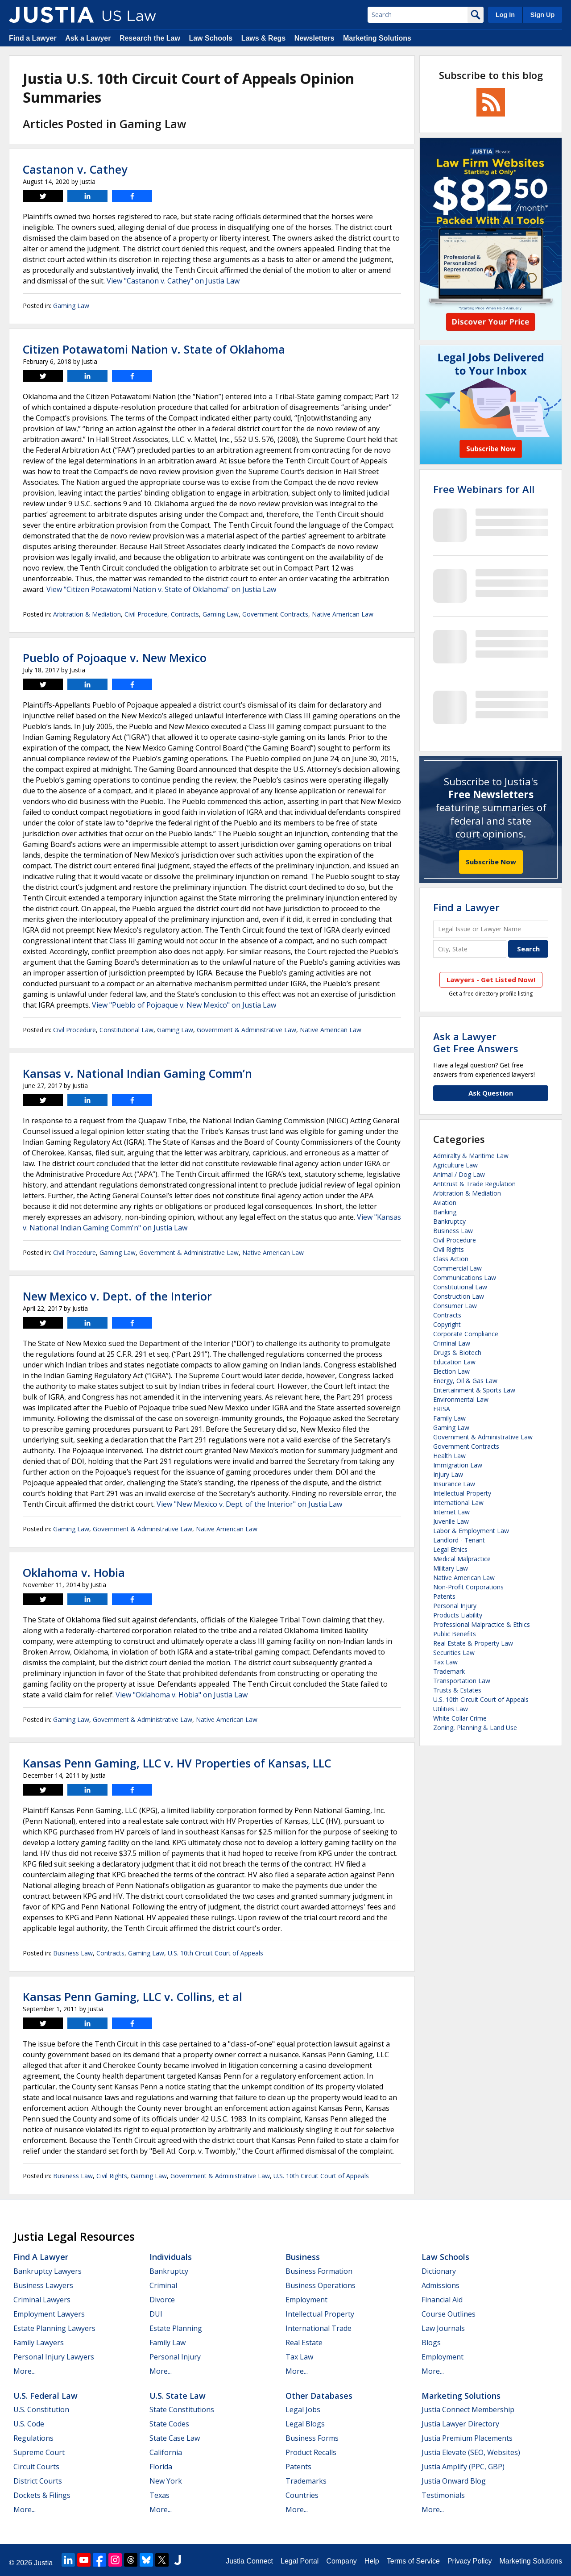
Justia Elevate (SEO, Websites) (471, 2452)
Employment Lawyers (49, 2314)
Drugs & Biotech (457, 1352)
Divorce (162, 2300)
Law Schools (210, 38)
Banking (444, 1212)
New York (165, 2481)
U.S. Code (28, 2424)
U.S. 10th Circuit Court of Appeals (215, 1953)
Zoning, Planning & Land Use (475, 1727)
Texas (159, 2495)
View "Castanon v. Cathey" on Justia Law (173, 281)
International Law (458, 1502)
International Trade (319, 2328)
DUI (155, 2314)
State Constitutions (181, 2409)
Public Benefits (454, 1634)
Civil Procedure (145, 614)
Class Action (450, 1259)
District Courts (37, 2481)
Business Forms (312, 2438)
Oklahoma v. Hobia (74, 1572)
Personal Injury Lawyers (53, 2357)
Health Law (449, 1455)
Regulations (33, 2438)
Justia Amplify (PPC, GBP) (463, 2467)
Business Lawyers (43, 2285)
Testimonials (443, 2495)
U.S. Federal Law (45, 2395)
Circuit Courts (36, 2467)
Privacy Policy (469, 2561)
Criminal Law (451, 1343)
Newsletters (314, 38)
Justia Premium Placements (467, 2438)
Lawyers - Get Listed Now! (491, 979)
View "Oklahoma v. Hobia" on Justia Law (182, 1695)
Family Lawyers (38, 2342)
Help (371, 2561)
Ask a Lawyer (88, 38)
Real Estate (304, 2342)
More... (24, 2371)
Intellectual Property (462, 1493)
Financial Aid (442, 2300)
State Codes (169, 2424)
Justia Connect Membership (468, 2409)
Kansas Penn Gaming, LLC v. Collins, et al (132, 1996)
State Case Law (174, 2438)
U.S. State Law (177, 2395)
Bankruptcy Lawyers (47, 2271)
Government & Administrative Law (246, 1029)
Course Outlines (449, 2314)
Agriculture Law (455, 1165)
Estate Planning (175, 2328)
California (165, 2452)
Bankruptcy (449, 1221)
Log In (505, 14)
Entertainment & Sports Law (474, 1390)
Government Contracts (275, 614)
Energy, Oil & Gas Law (465, 1380)
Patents (444, 1596)
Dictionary (439, 2271)
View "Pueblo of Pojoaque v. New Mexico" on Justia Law (184, 1005)
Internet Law (451, 1512)
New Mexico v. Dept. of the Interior (117, 1296)
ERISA (441, 1409)
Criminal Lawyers (41, 2300)
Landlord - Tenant (459, 1540)
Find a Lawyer (33, 38)
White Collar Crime (460, 1718)
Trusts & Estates (457, 1690)
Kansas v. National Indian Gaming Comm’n (137, 1073)
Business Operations (321, 2285)
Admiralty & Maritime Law (471, 1155)
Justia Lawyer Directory (460, 2424)
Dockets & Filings (41, 2495)
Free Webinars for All (483, 489)
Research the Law (150, 38)
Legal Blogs (305, 2424)
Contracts (185, 614)
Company (341, 2561)
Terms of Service (413, 2561)
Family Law (449, 1418)
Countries (302, 2495)
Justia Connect (249, 2561)
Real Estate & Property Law (473, 1643)
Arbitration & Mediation (87, 614)
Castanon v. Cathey (75, 169)
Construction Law (458, 1296)
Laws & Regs (263, 38)
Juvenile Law (451, 1521)
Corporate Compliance (465, 1334)
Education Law (454, 1362)
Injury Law (448, 1474)
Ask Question (490, 1092)
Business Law (73, 1953)
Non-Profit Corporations (468, 1587)
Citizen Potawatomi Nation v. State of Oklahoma (154, 349)
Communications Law (464, 1277)
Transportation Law (461, 1680)
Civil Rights (111, 2176)
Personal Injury (454, 1605)
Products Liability (457, 1615)
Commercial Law (457, 1268)
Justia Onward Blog (454, 2481)
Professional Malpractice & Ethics (481, 1624)
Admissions (440, 2285)
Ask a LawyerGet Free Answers (475, 1042)
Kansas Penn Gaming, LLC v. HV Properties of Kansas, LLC (177, 1763)
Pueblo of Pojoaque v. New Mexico (115, 657)
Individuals (170, 2256)
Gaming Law (71, 305)
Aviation (444, 1202)
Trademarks (306, 2481)
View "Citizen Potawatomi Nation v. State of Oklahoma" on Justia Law (161, 589)
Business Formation (319, 2271)
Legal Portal (300, 2561)
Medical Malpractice (462, 1559)
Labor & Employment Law (471, 1530)
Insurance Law (454, 1484)
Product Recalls (311, 2452)
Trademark (449, 1671)
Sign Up (542, 14)
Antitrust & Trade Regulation (474, 1184)
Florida (160, 2467)
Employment (306, 2300)
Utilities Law (450, 1709)
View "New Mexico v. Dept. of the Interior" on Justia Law (249, 1504)
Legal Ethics (450, 1549)
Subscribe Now (491, 861)
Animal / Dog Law (459, 1174)
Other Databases (319, 2395)
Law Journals (443, 2328)
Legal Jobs (303, 2409)
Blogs (431, 2342)
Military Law (450, 1568)
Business (303, 2256)
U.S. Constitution (41, 2409)
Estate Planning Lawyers (54, 2328)
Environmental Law (460, 1399)
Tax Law (445, 1662)
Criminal (163, 2285)
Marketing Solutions (377, 38)
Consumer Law (455, 1305)
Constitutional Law (126, 1029)
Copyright (447, 1324)
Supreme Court (39, 2452)
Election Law (451, 1371)
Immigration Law (457, 1465)
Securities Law (454, 1652)
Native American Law (342, 614)
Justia (43, 2563)
